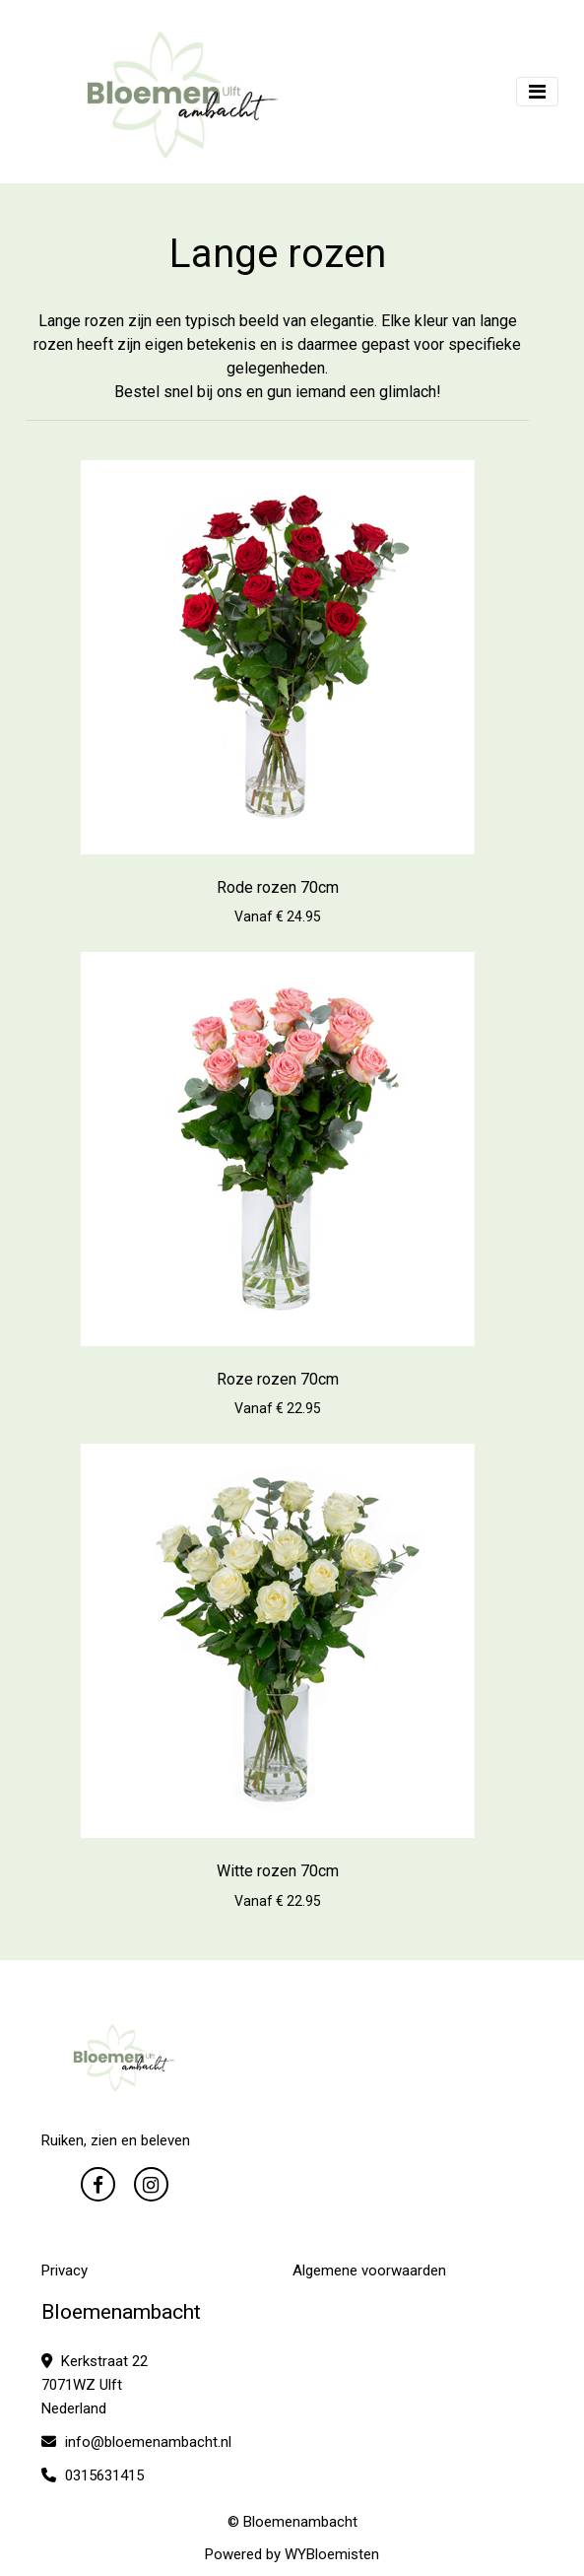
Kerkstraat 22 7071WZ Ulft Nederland (94, 2384)
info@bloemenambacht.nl (136, 2442)
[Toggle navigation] (537, 91)
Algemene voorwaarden (369, 2270)
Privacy (64, 2270)
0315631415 (92, 2475)
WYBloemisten (332, 2554)
